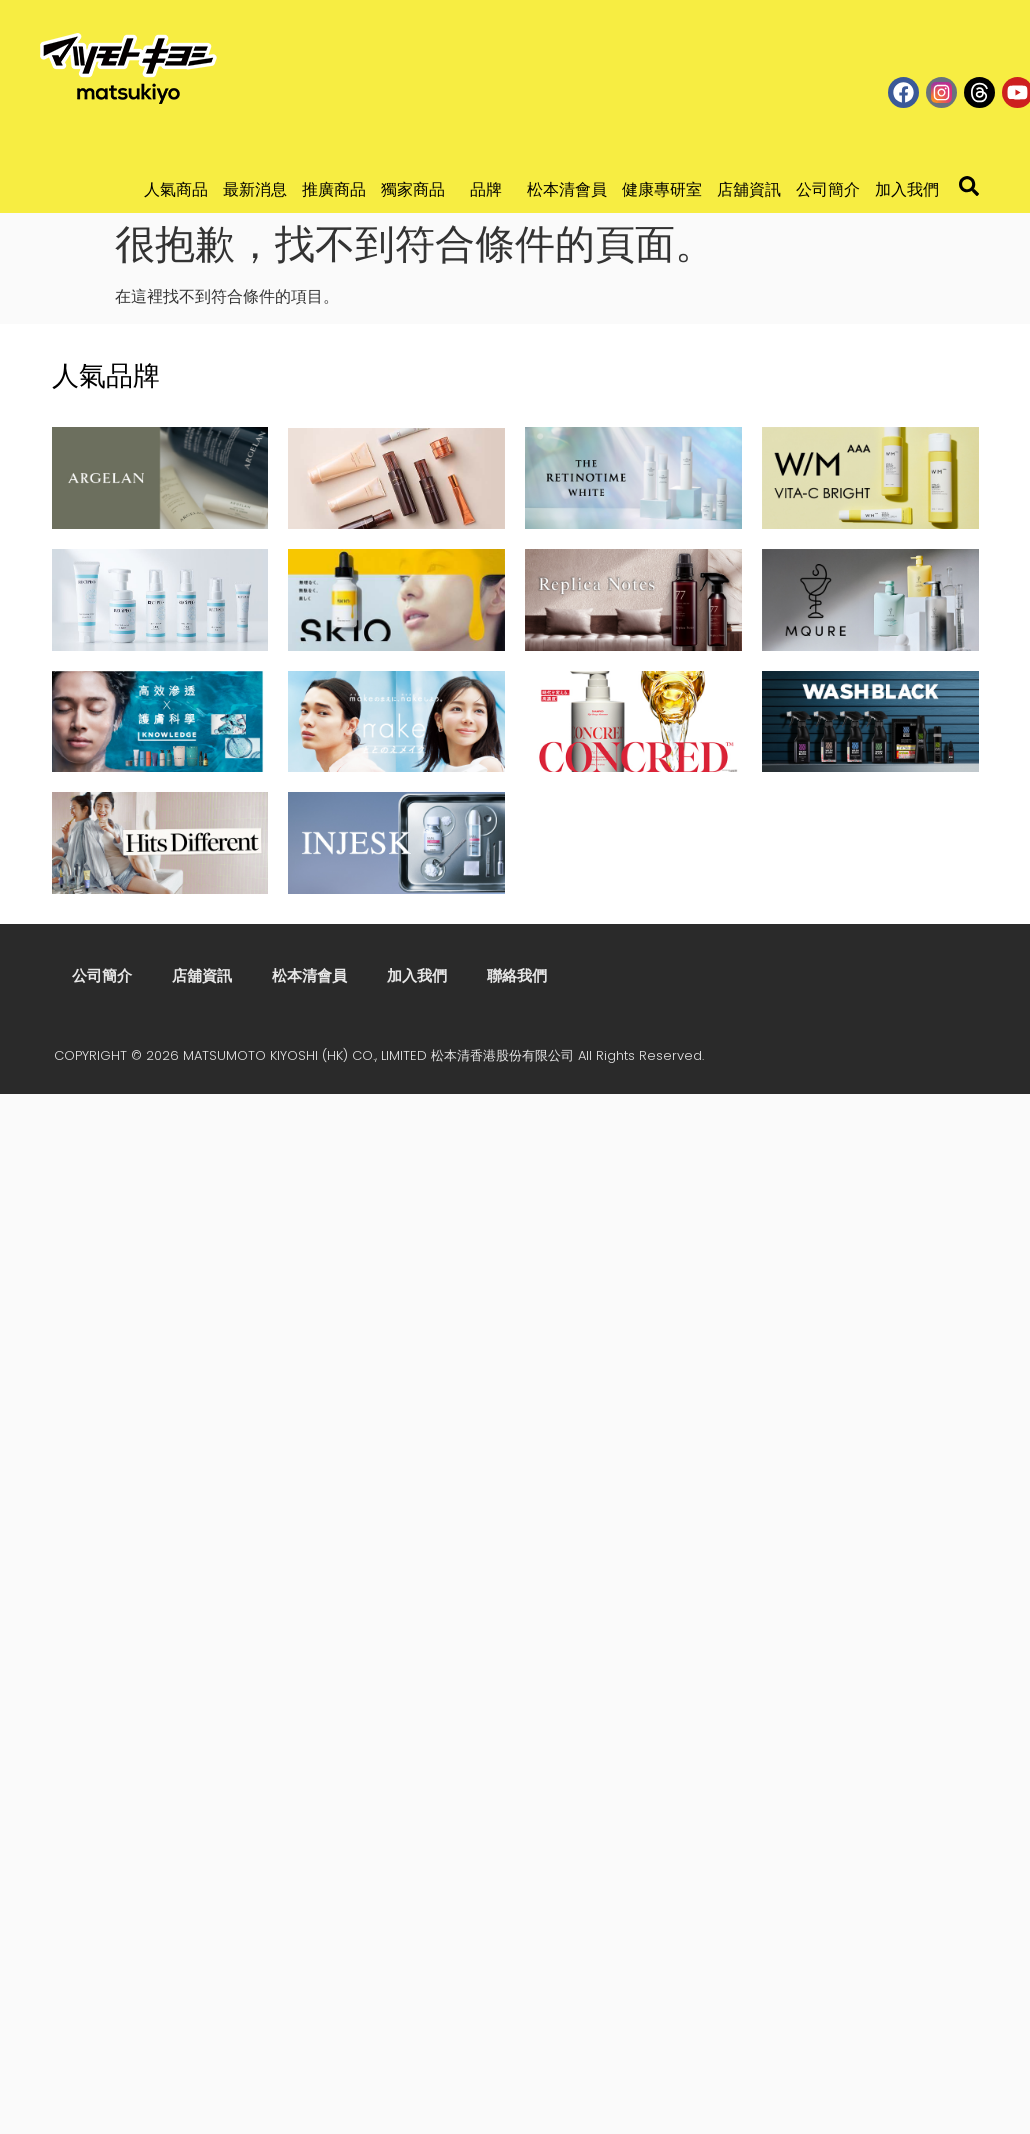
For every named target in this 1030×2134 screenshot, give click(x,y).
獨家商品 (418, 189)
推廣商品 (334, 189)
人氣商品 (176, 189)
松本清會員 (567, 189)
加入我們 (907, 189)
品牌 (491, 189)
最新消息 (255, 189)
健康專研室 (662, 189)
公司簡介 (828, 189)
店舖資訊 (749, 189)
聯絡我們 (517, 975)
